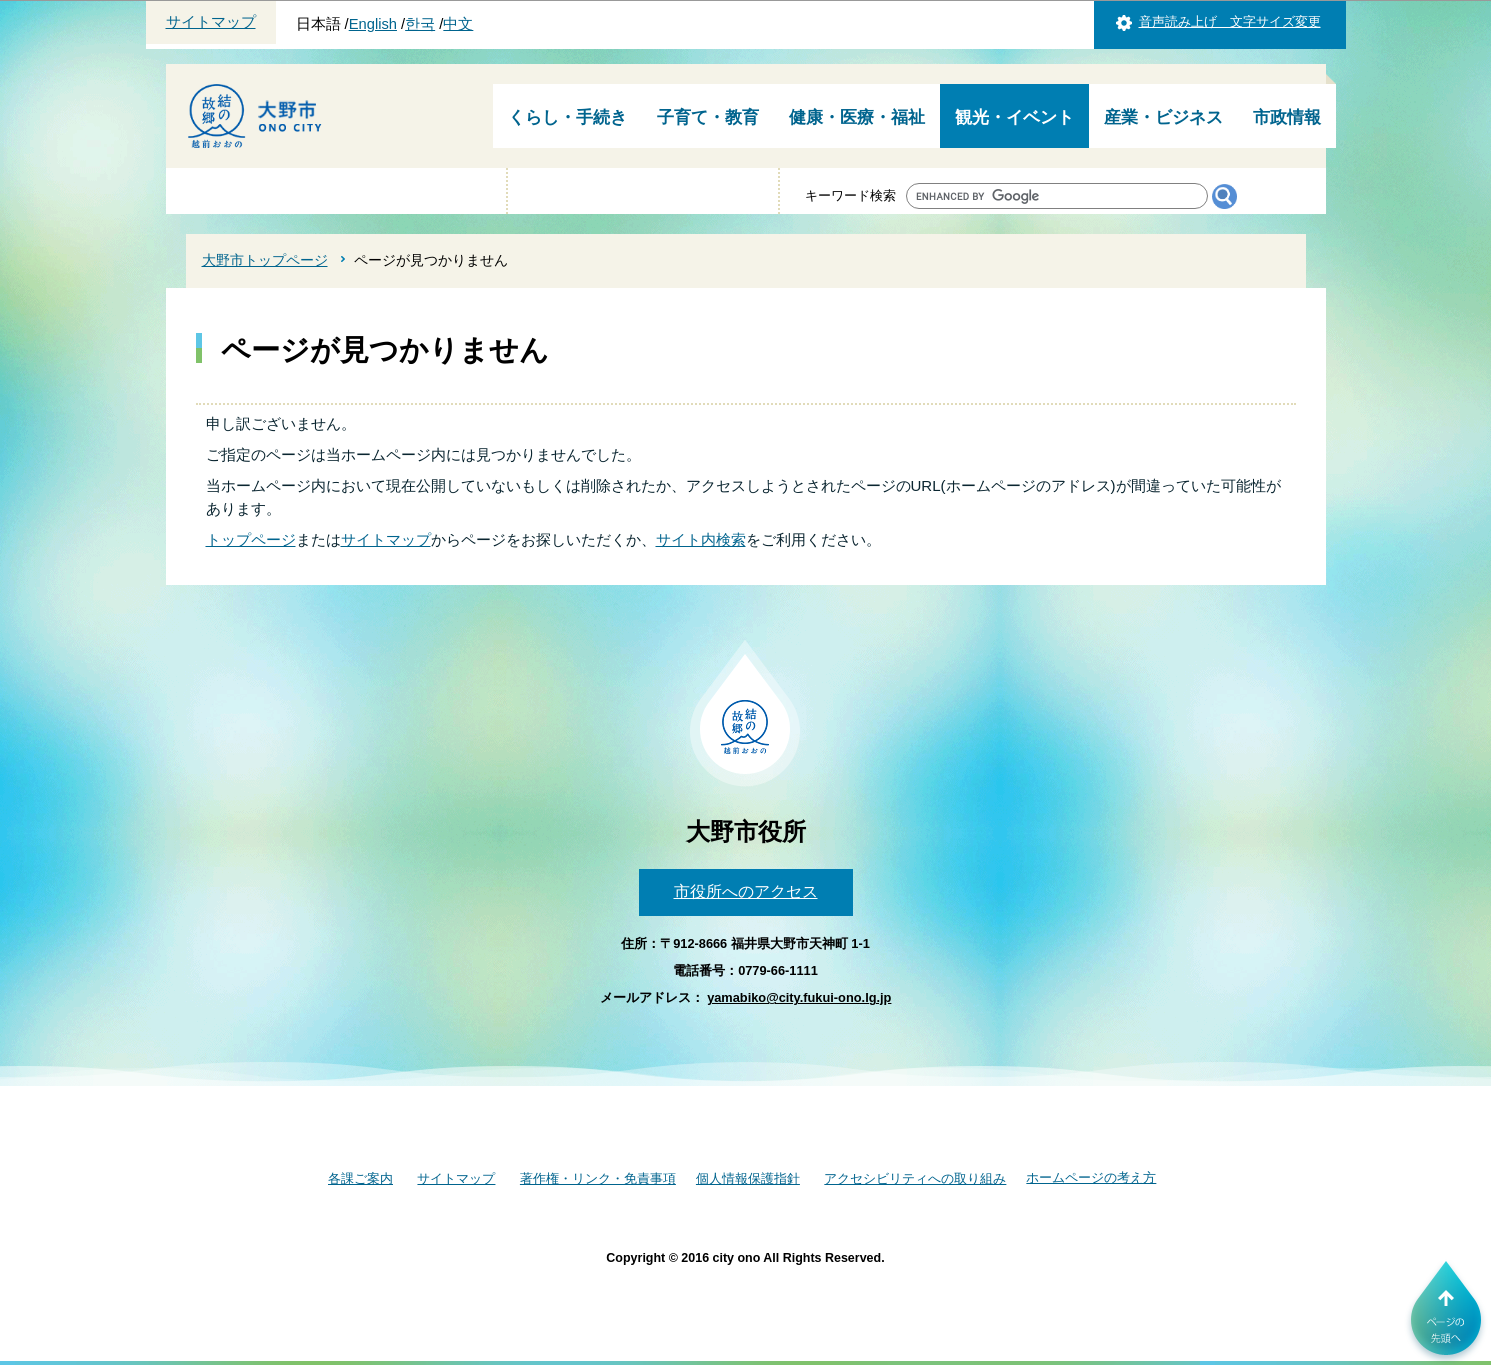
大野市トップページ (265, 260)
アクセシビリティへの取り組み (915, 1178)
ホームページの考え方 (1091, 1177)
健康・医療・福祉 (857, 117)
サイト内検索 (701, 539)
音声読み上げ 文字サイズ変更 (1230, 21)
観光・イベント (1014, 117)
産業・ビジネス (1163, 117)
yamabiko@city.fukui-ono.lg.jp (799, 997)
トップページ (251, 539)
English (373, 24)
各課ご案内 (360, 1178)
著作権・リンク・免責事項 (598, 1178)
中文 (458, 24)
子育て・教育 (708, 117)
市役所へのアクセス (746, 891)
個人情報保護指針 (748, 1178)
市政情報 (1287, 117)
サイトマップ (211, 22)
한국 (420, 24)
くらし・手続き (567, 117)
